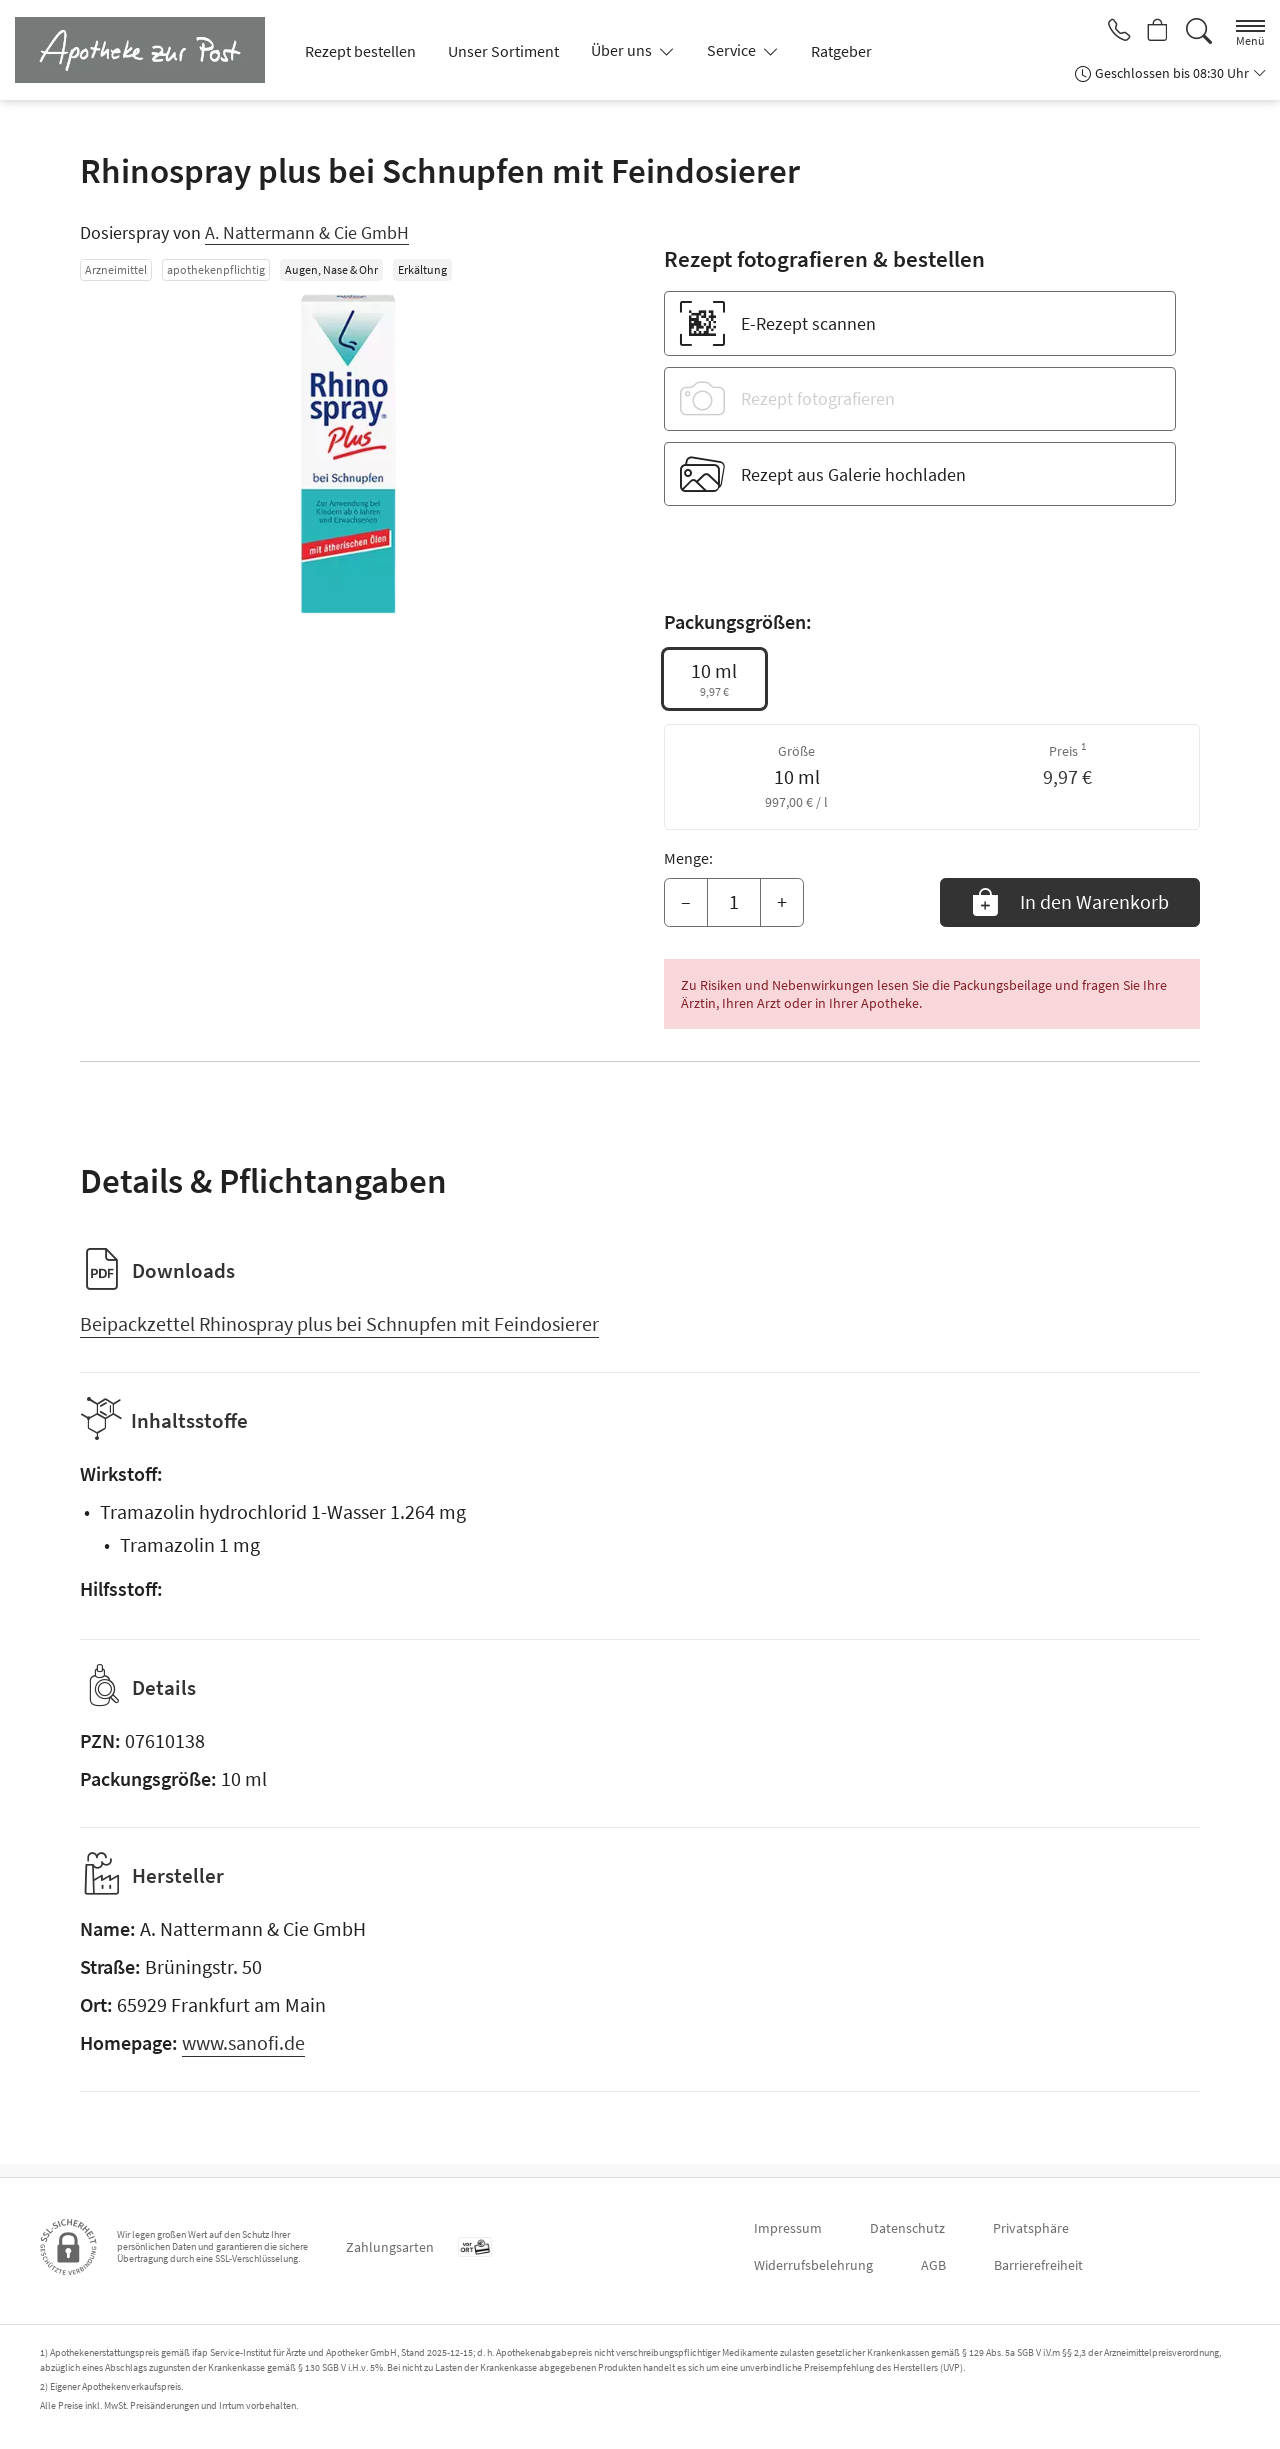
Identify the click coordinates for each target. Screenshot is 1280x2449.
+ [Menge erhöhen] (782, 901)
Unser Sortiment (503, 51)
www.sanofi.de (243, 2055)
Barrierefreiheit (1038, 2265)
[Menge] (734, 903)
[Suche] (1199, 31)
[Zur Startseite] (148, 50)
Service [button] (733, 50)
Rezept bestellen (360, 51)
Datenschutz (907, 2228)
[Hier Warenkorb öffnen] (1155, 32)
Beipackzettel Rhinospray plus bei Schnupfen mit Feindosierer (339, 1323)
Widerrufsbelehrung (813, 2265)
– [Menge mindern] (686, 901)
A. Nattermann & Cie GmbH (307, 232)
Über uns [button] (623, 50)
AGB (933, 2265)
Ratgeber (841, 51)
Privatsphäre (1031, 2228)
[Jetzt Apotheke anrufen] (1112, 32)
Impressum (788, 2228)
